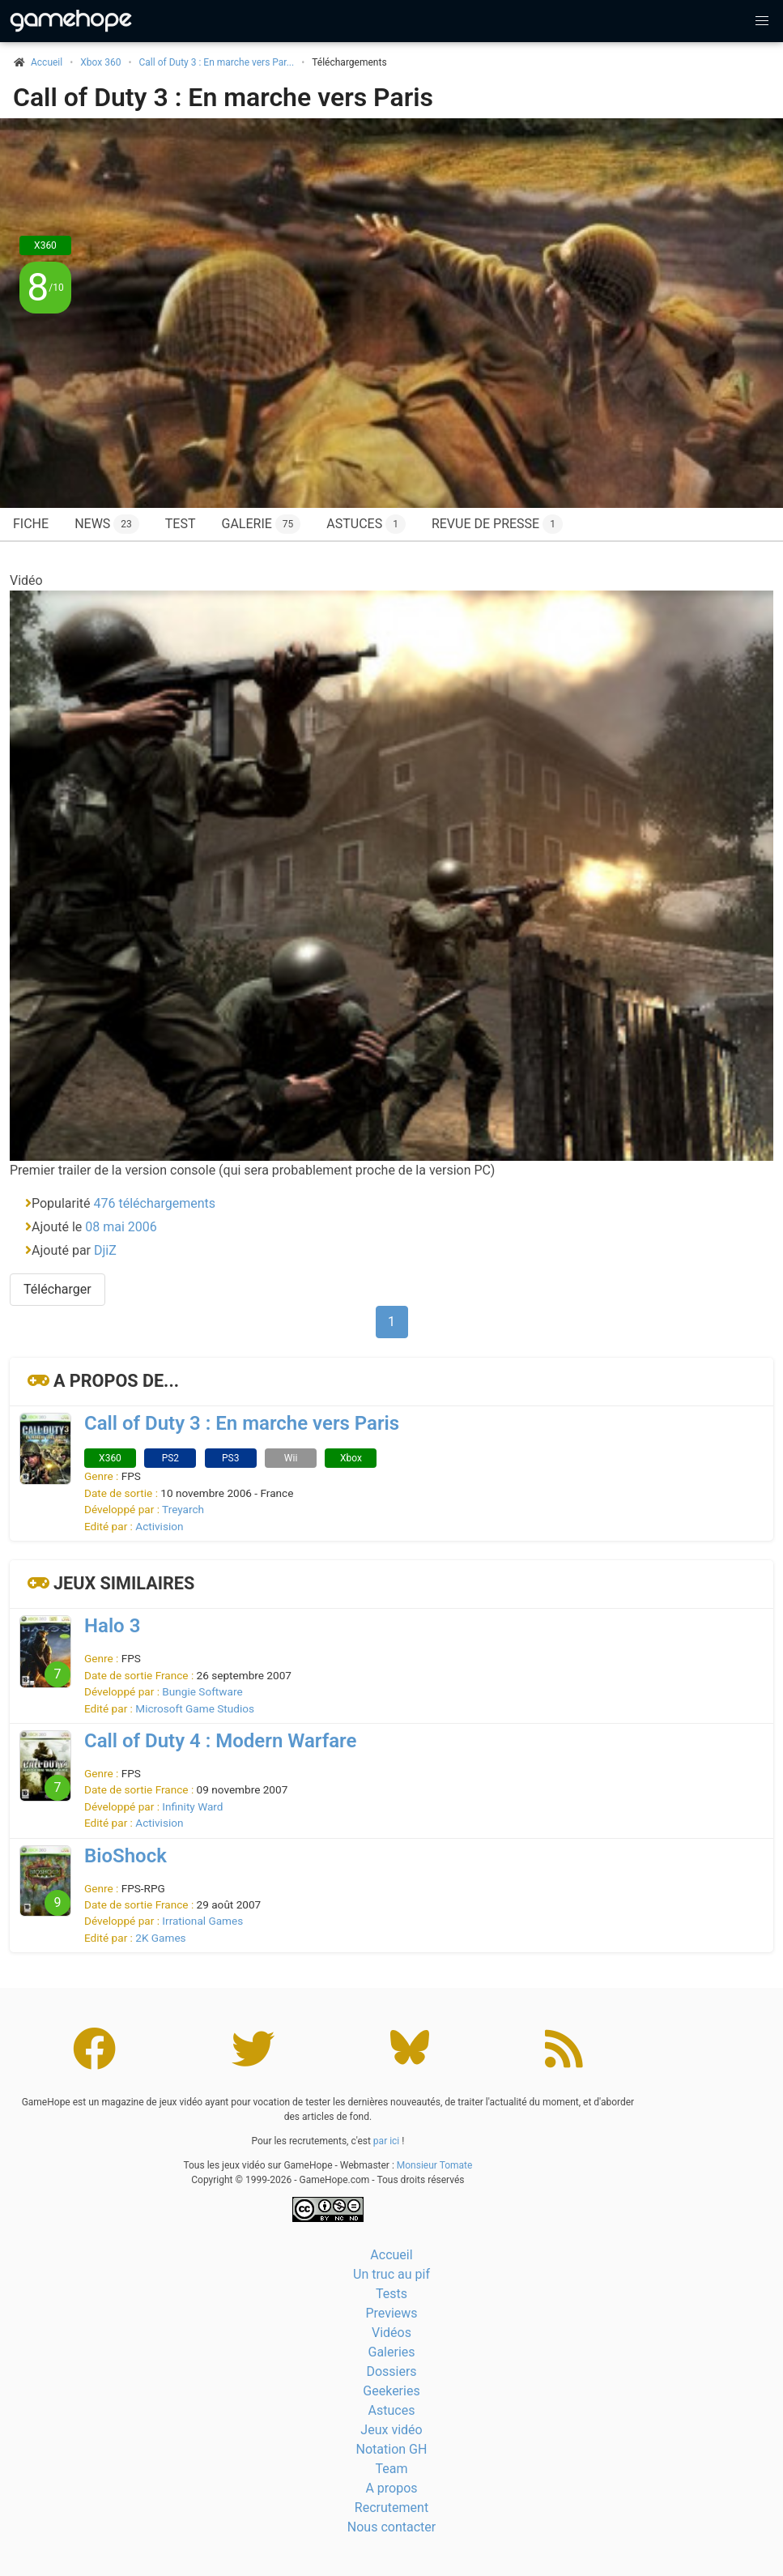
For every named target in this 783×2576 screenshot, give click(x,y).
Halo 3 (112, 1625)
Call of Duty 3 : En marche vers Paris (223, 97)
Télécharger (57, 1289)
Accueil (391, 2255)
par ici (386, 2141)
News (106, 524)
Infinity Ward (192, 1806)
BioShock (125, 1856)
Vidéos (391, 2332)
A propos (391, 2488)
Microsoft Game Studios (194, 1708)
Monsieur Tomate (435, 2165)
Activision (159, 1526)
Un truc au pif (391, 2274)
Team (392, 2468)
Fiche (31, 523)
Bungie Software (202, 1691)
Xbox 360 (100, 62)
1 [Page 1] (391, 1321)
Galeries (391, 2352)
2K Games (160, 1937)
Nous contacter (391, 2527)
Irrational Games (202, 1920)
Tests (391, 2293)
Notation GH (392, 2449)
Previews (391, 2313)
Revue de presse (497, 524)
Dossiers (391, 2371)
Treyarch (183, 1509)
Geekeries (391, 2391)
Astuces (366, 524)
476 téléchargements (155, 1203)
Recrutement (391, 2507)
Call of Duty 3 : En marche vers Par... (217, 62)
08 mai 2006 (121, 1227)
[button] (762, 21)
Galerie (260, 524)
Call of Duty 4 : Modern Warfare (220, 1740)
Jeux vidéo (391, 2429)
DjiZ (105, 1250)
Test (180, 523)
